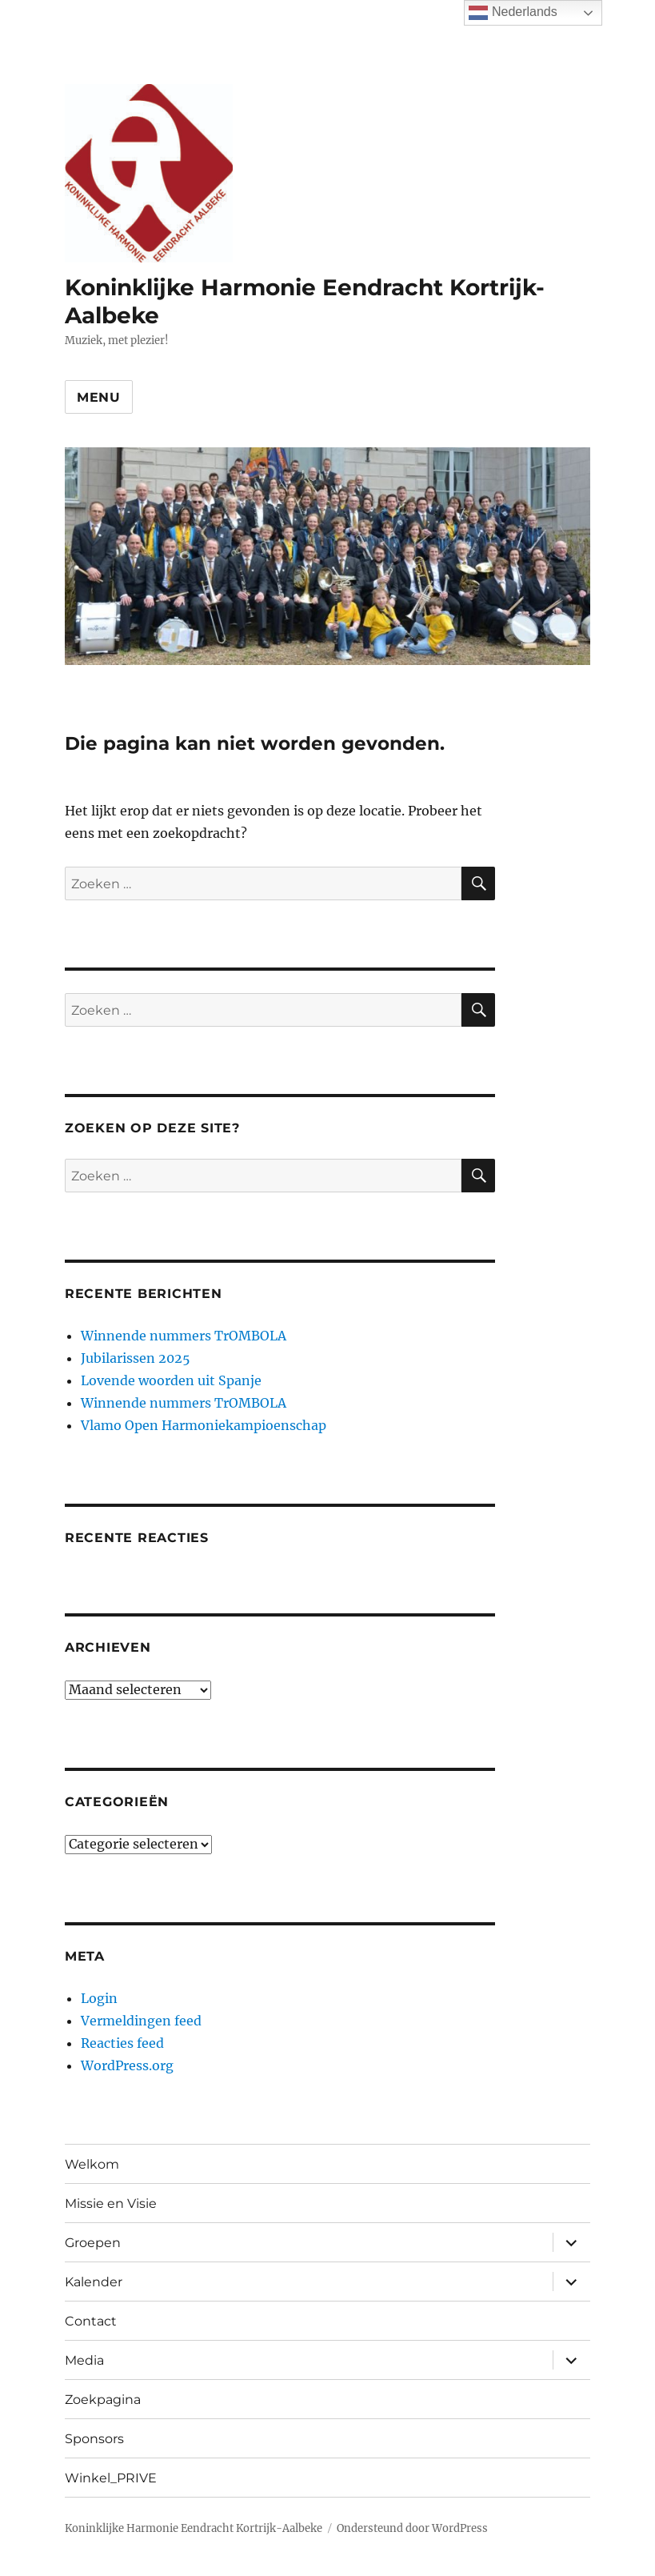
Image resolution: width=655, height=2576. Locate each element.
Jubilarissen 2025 (135, 1358)
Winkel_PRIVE (111, 2478)
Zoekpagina (103, 2399)
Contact (91, 2321)
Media (84, 2360)
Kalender (93, 2282)
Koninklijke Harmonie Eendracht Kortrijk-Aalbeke (193, 2528)
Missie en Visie (111, 2203)
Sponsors (94, 2438)
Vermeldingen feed (141, 2021)
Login (99, 1998)
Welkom (92, 2164)
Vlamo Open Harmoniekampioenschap (203, 1425)
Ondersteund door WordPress (412, 2528)
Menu (99, 397)
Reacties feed (122, 2043)
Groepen (93, 2242)
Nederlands (513, 12)
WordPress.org (127, 2065)
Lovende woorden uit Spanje (171, 1380)
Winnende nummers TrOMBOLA (183, 1336)
